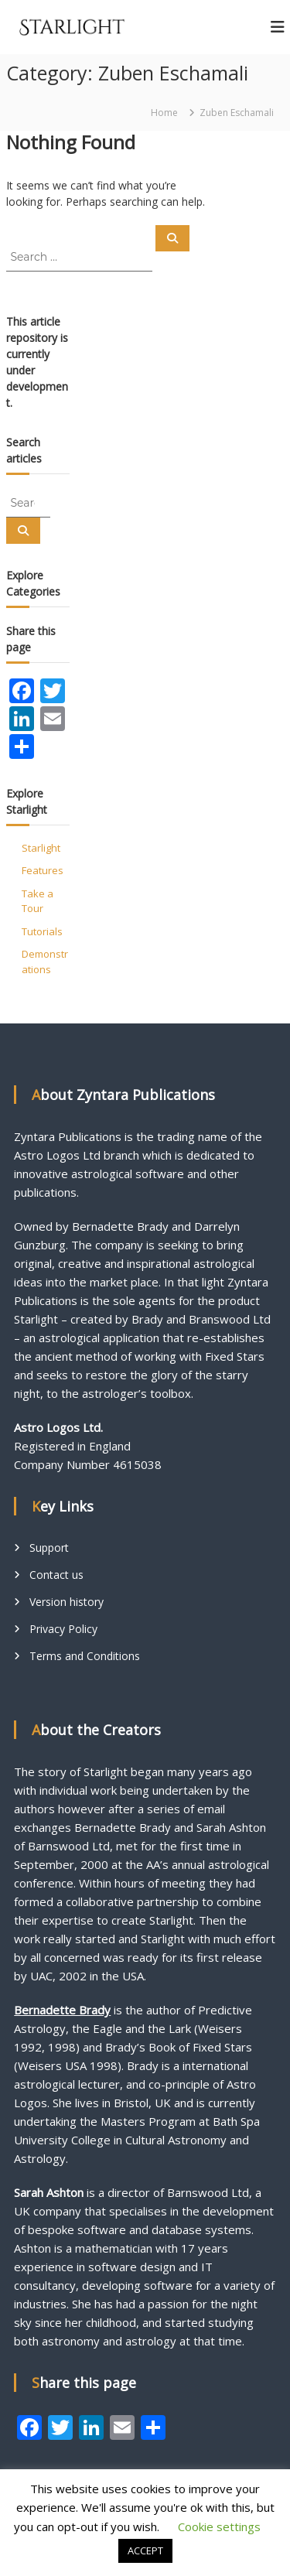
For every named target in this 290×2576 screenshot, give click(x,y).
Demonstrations (45, 961)
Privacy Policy (63, 1628)
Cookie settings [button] (219, 2526)
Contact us (56, 1574)
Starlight (41, 848)
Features (42, 870)
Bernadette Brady (62, 2009)
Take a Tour (37, 901)
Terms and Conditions (84, 1655)
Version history (66, 1601)
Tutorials (42, 931)
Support (49, 1547)
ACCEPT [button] (145, 2550)
